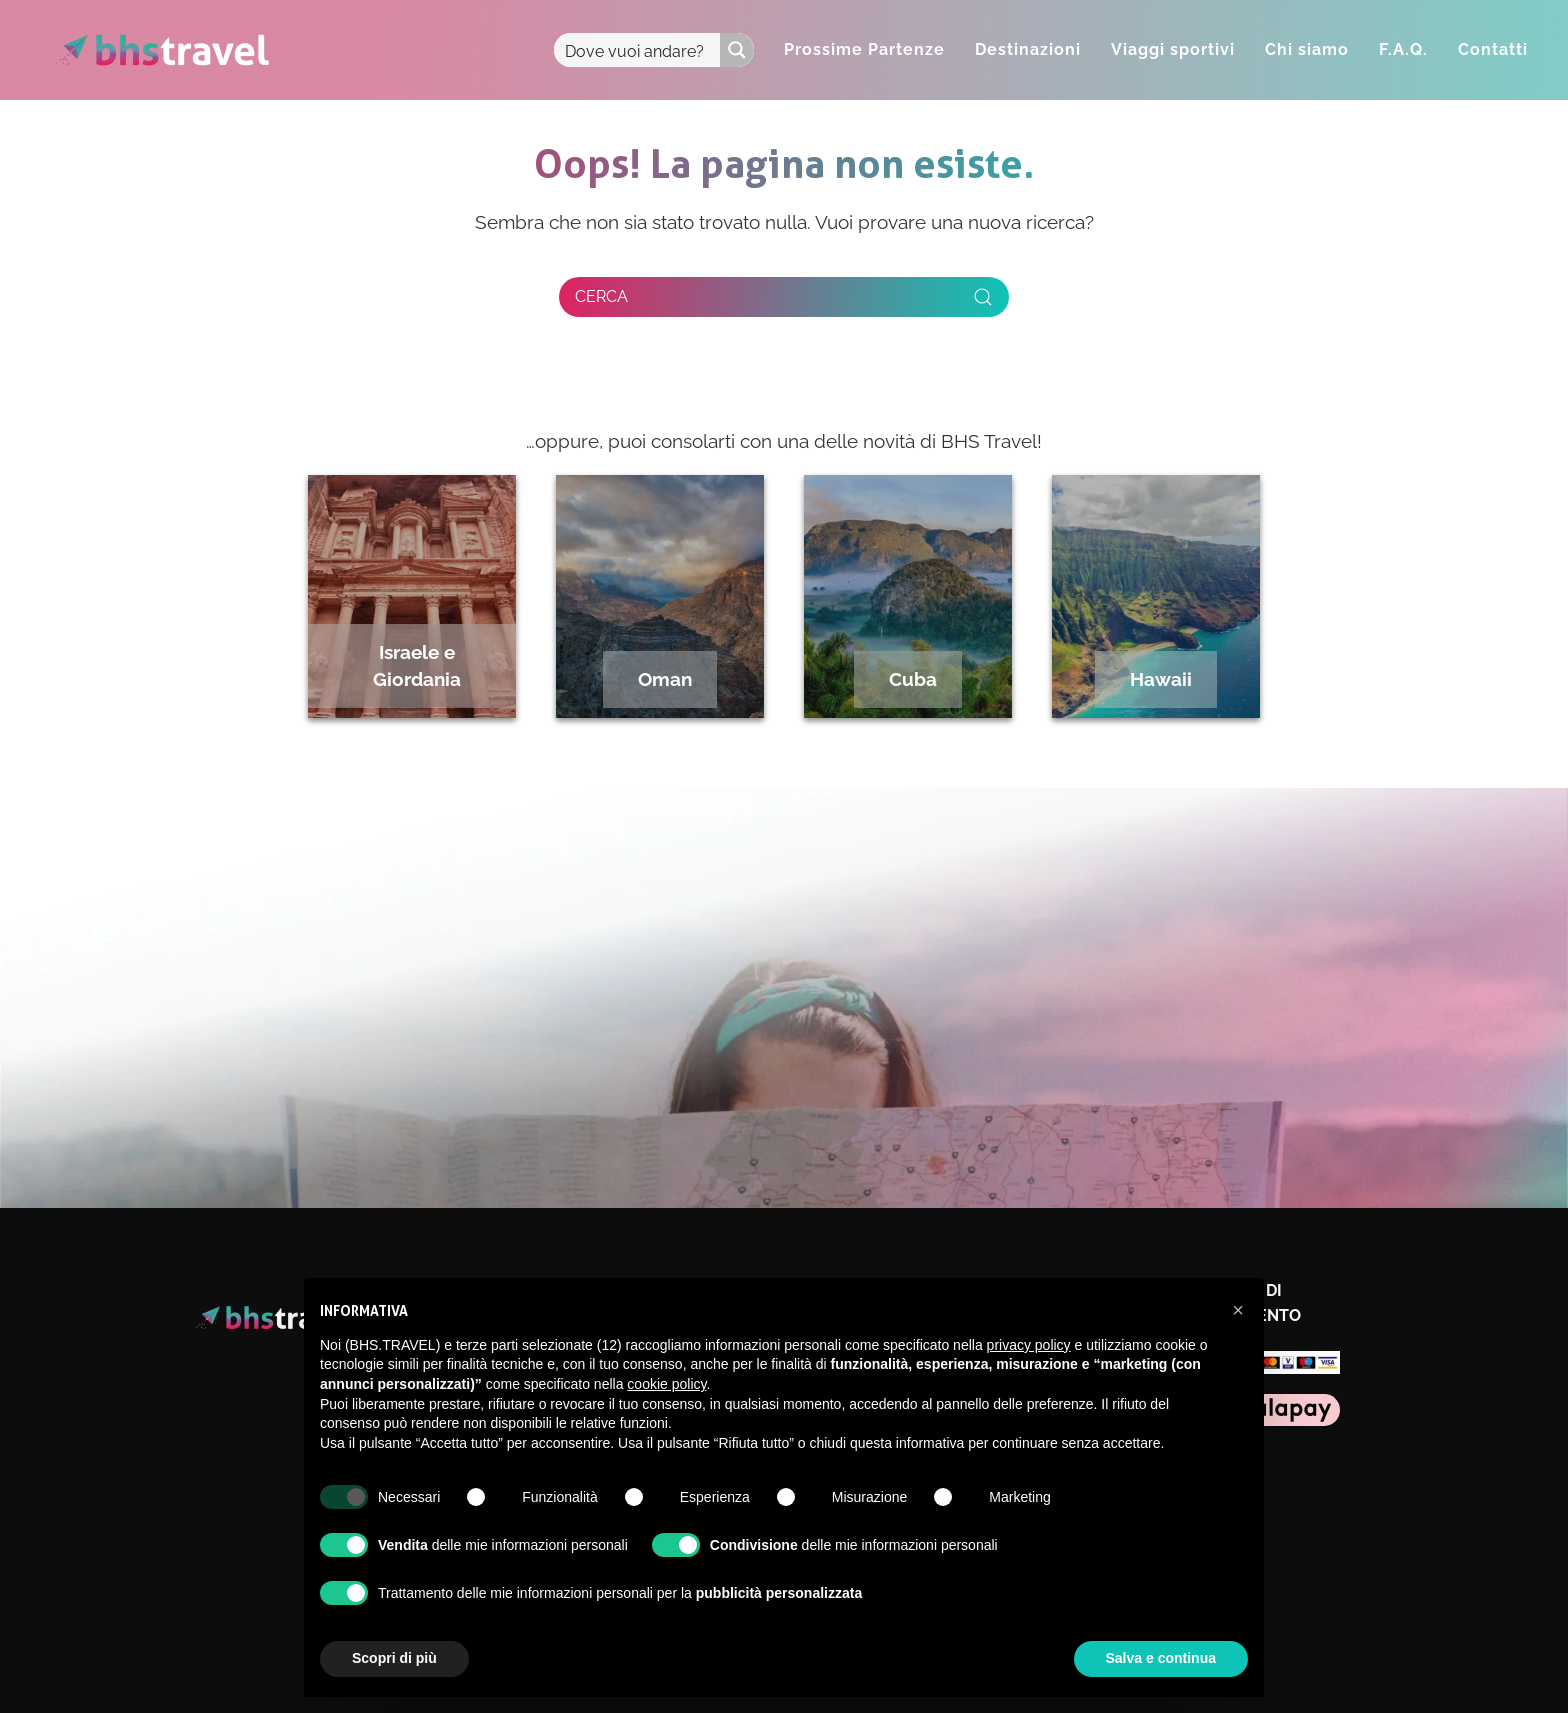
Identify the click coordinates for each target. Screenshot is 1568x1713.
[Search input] (638, 50)
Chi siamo (1307, 49)
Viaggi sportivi (1173, 49)
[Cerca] (784, 297)
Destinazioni (1028, 49)
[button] (1238, 1310)
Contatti (1493, 49)
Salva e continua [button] (1161, 1658)
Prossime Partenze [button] (864, 49)
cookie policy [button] (666, 1384)
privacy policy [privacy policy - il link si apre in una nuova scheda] (1029, 1345)
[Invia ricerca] (983, 297)
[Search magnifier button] (737, 50)
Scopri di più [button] (394, 1658)
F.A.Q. (1403, 49)
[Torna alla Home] (162, 50)
